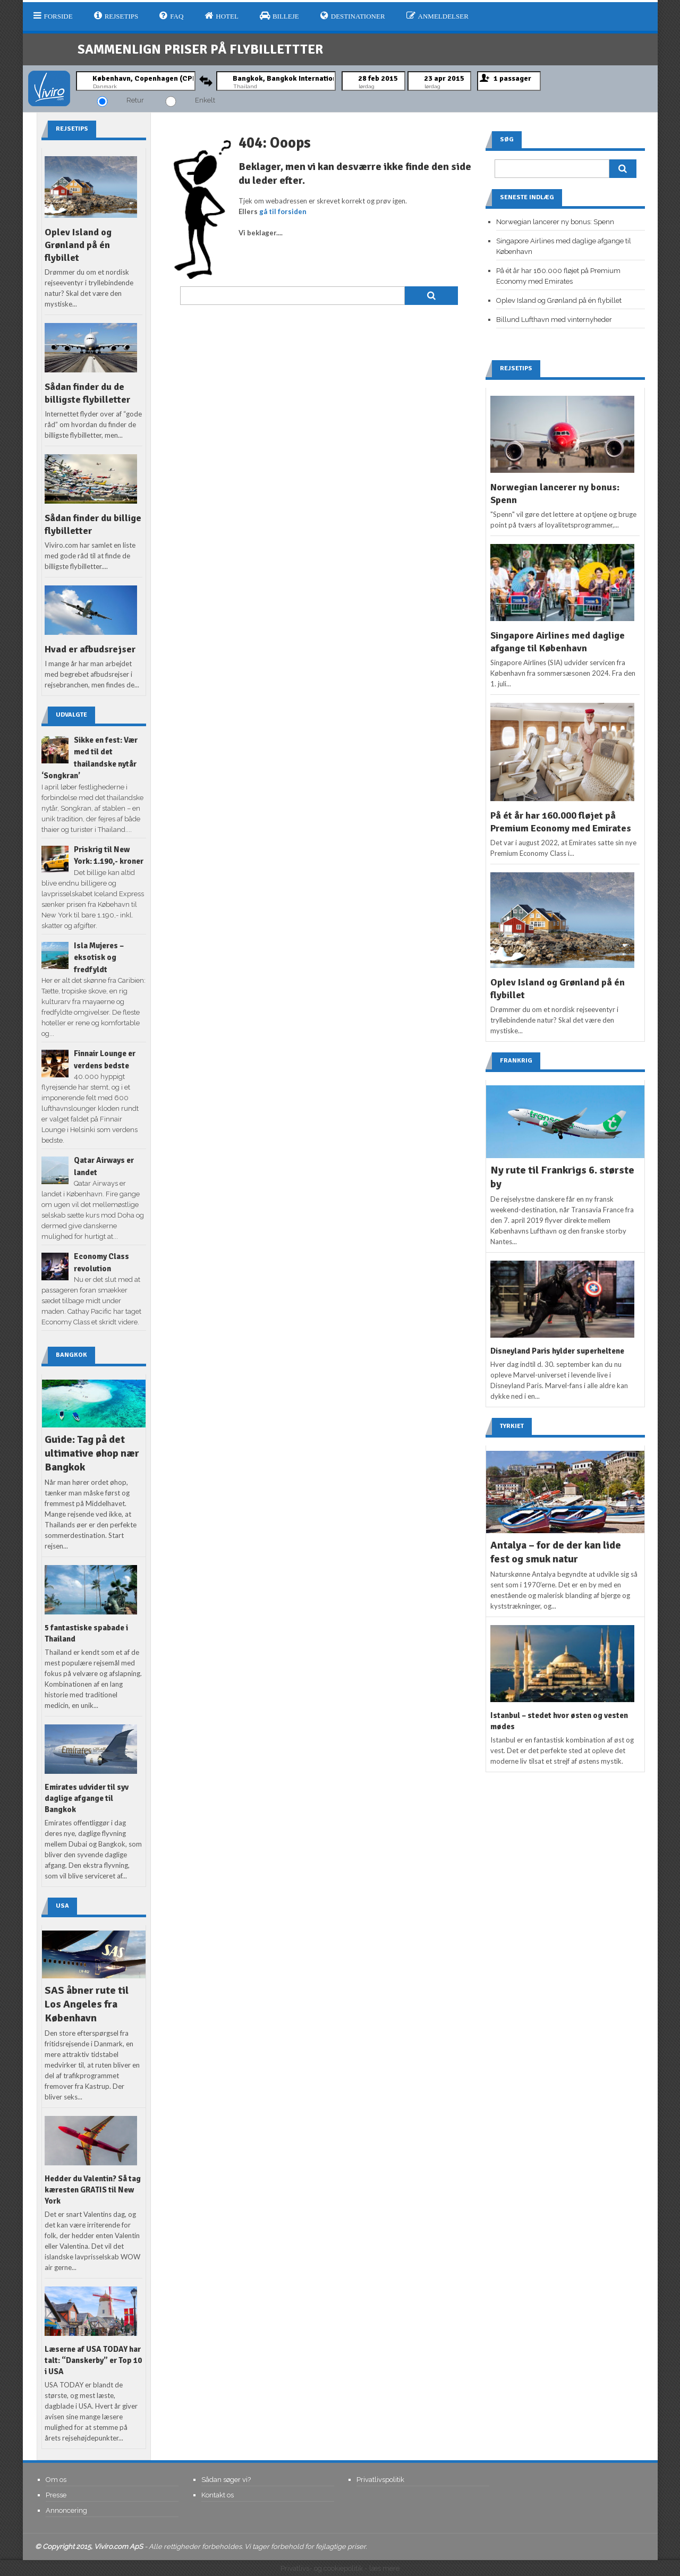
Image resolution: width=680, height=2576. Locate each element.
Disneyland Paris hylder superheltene (557, 1351)
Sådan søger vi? (226, 2480)
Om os (56, 2480)
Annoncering (66, 2510)
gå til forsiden (283, 211)
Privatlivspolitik (380, 2480)
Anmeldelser (437, 15)
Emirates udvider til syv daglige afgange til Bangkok (87, 1798)
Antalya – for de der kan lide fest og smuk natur (555, 1552)
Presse (56, 2495)
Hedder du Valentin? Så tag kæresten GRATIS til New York (93, 2190)
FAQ (171, 15)
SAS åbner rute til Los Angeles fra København (87, 2004)
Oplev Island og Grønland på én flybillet (78, 244)
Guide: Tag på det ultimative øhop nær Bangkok (92, 1453)
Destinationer (352, 15)
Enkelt (205, 100)
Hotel (222, 15)
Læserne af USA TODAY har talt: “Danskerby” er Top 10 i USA (93, 2360)
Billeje (279, 15)
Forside (53, 15)
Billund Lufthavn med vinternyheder (554, 320)
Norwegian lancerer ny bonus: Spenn (555, 222)
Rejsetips (116, 15)
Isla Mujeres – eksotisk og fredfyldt (99, 957)
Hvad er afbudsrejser (90, 649)
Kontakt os (217, 2495)
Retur (135, 100)
